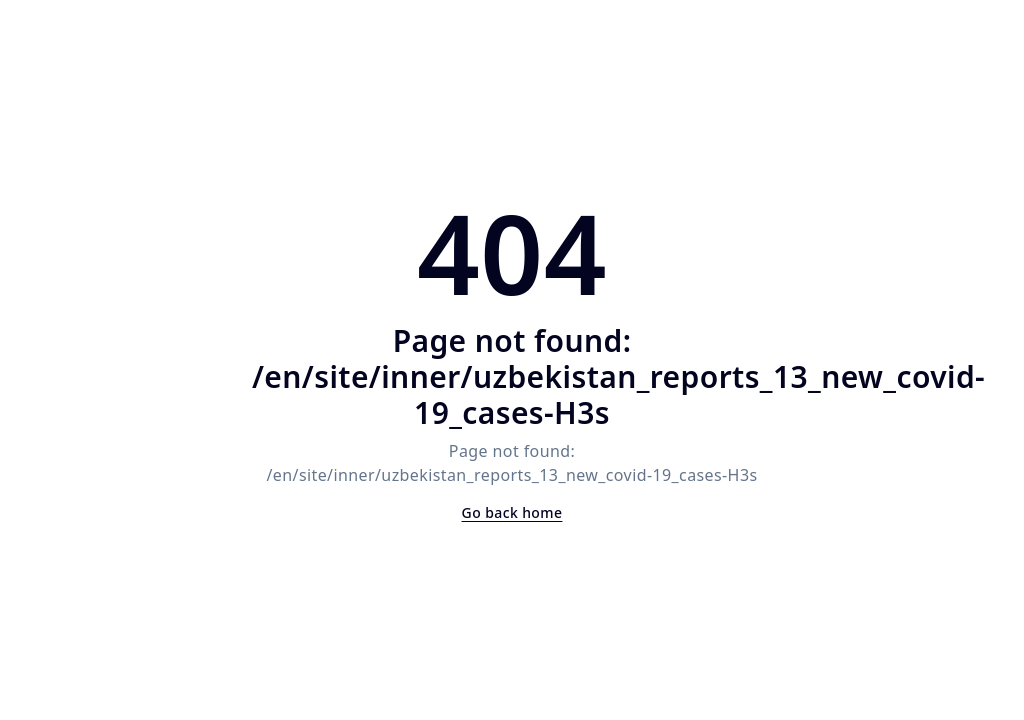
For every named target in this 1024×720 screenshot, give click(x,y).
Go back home (512, 512)
